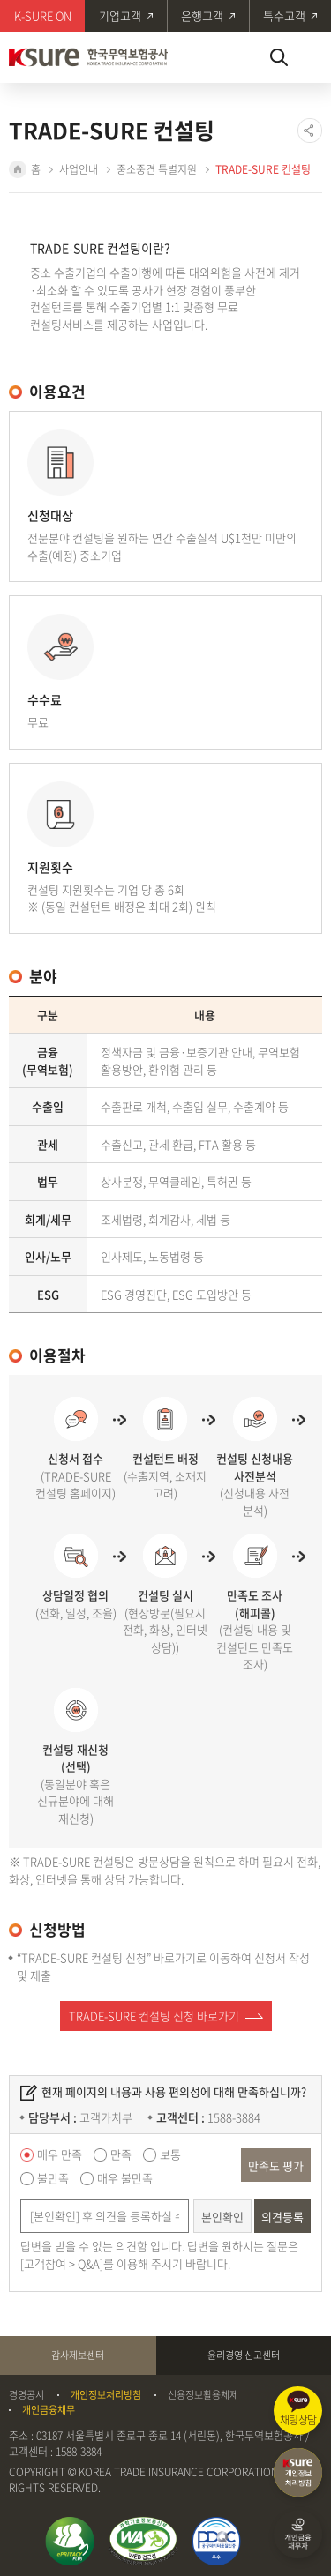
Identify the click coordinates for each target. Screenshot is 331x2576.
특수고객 (284, 15)
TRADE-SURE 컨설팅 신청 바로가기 (154, 2015)
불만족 (53, 2177)
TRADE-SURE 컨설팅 (263, 169)
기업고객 (120, 15)
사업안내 (78, 169)
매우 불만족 (125, 2177)
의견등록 (282, 2216)
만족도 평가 (276, 2165)
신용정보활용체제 (203, 2395)
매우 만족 (59, 2154)
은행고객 (202, 15)
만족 (121, 2154)
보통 (170, 2154)
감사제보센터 (77, 2355)
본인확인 (222, 2216)
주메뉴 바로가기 (0, 0)
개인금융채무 (48, 2410)
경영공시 (26, 2395)
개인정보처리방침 (106, 2395)
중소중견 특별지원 (157, 169)
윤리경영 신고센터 (243, 2355)
